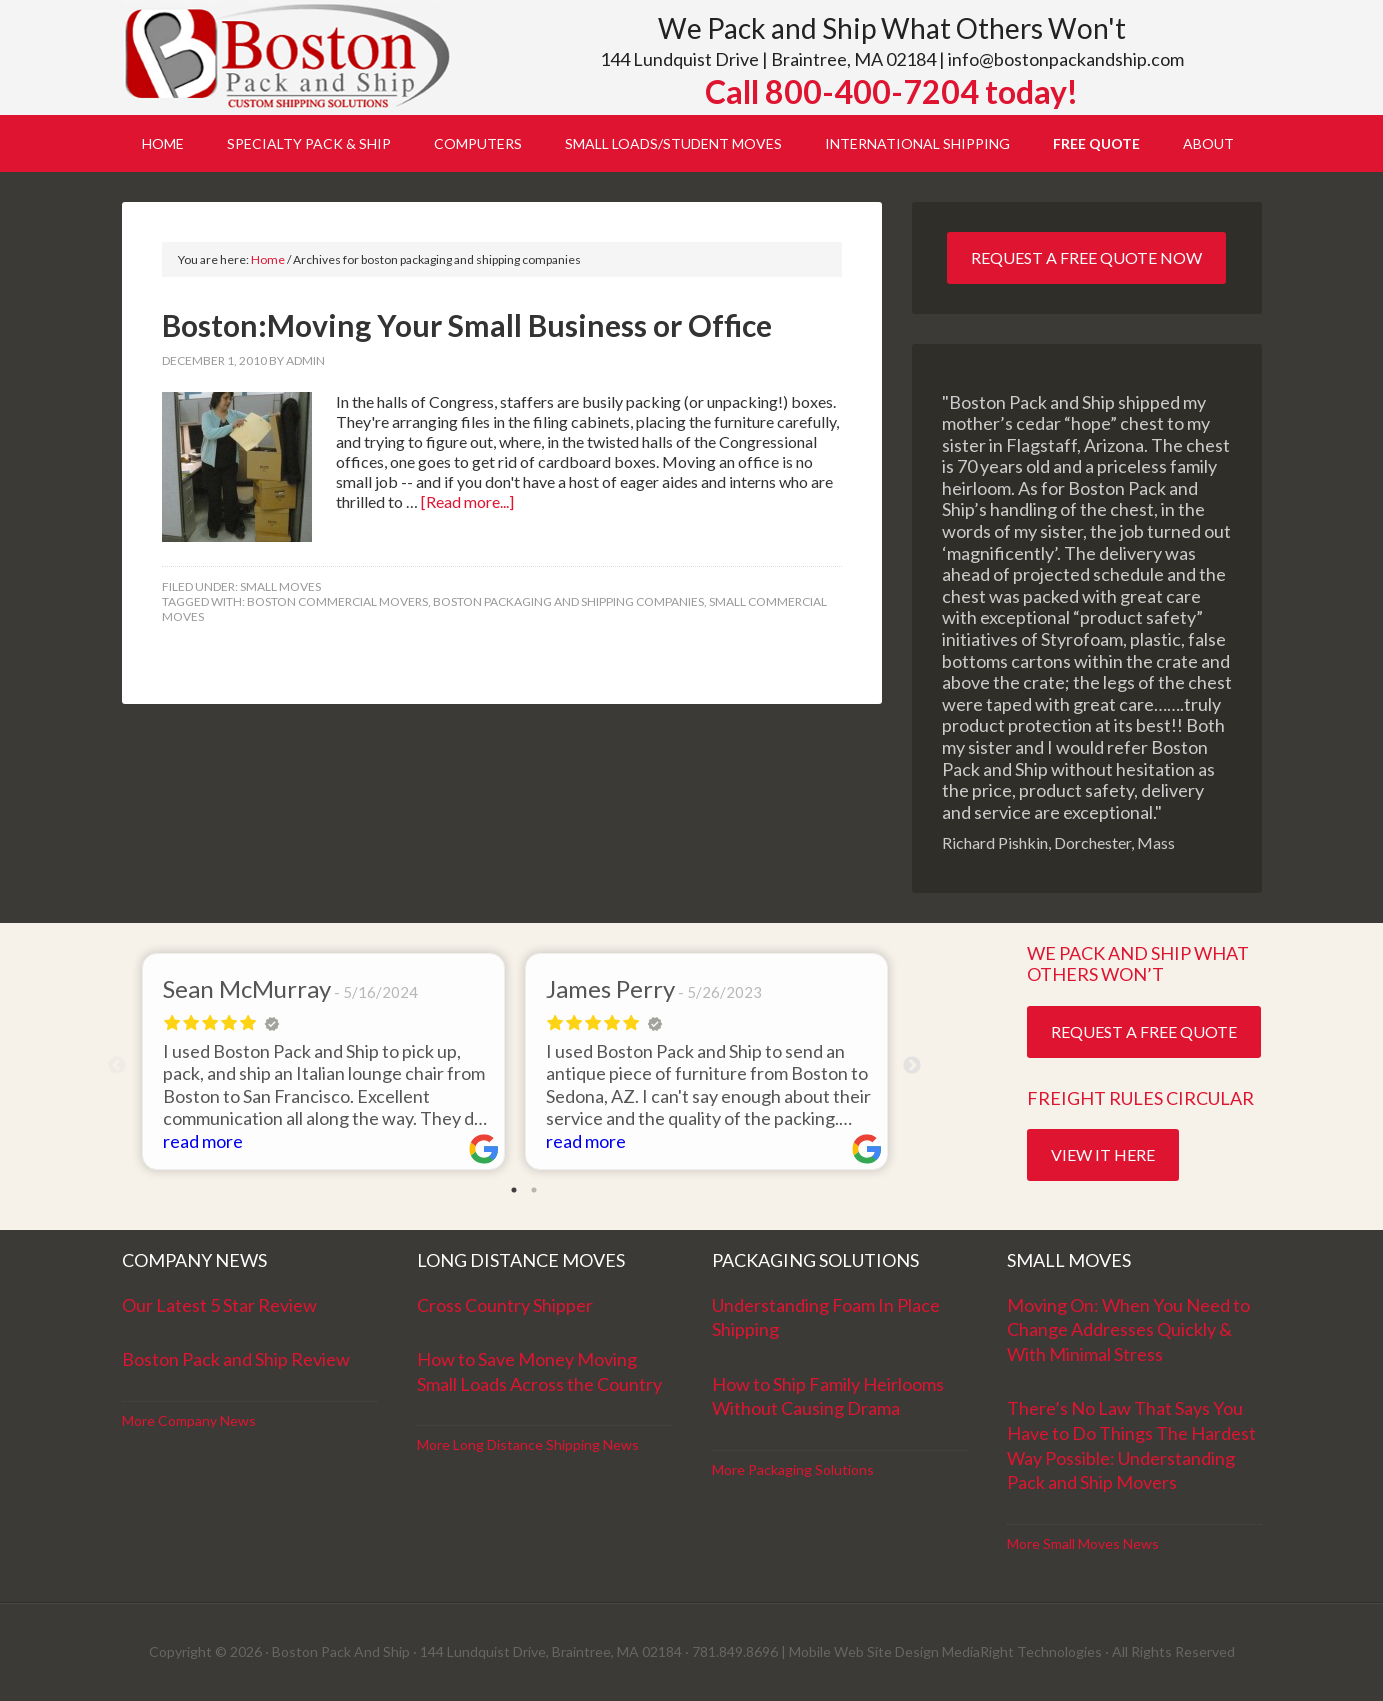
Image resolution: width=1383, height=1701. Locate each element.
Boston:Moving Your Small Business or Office (467, 325)
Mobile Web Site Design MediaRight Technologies (945, 1651)
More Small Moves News (1083, 1543)
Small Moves (280, 586)
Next (912, 1066)
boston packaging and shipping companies (568, 601)
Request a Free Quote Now (1086, 257)
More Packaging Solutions (793, 1469)
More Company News (189, 1420)
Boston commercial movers (337, 601)
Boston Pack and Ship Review (236, 1359)
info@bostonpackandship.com (1066, 59)
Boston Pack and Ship (292, 57)
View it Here (1103, 1154)
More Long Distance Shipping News (528, 1444)
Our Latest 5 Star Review (219, 1305)
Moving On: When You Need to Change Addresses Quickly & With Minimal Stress (1128, 1329)
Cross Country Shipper (505, 1305)
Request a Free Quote (1144, 1031)
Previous (117, 1066)
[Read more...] (467, 501)
